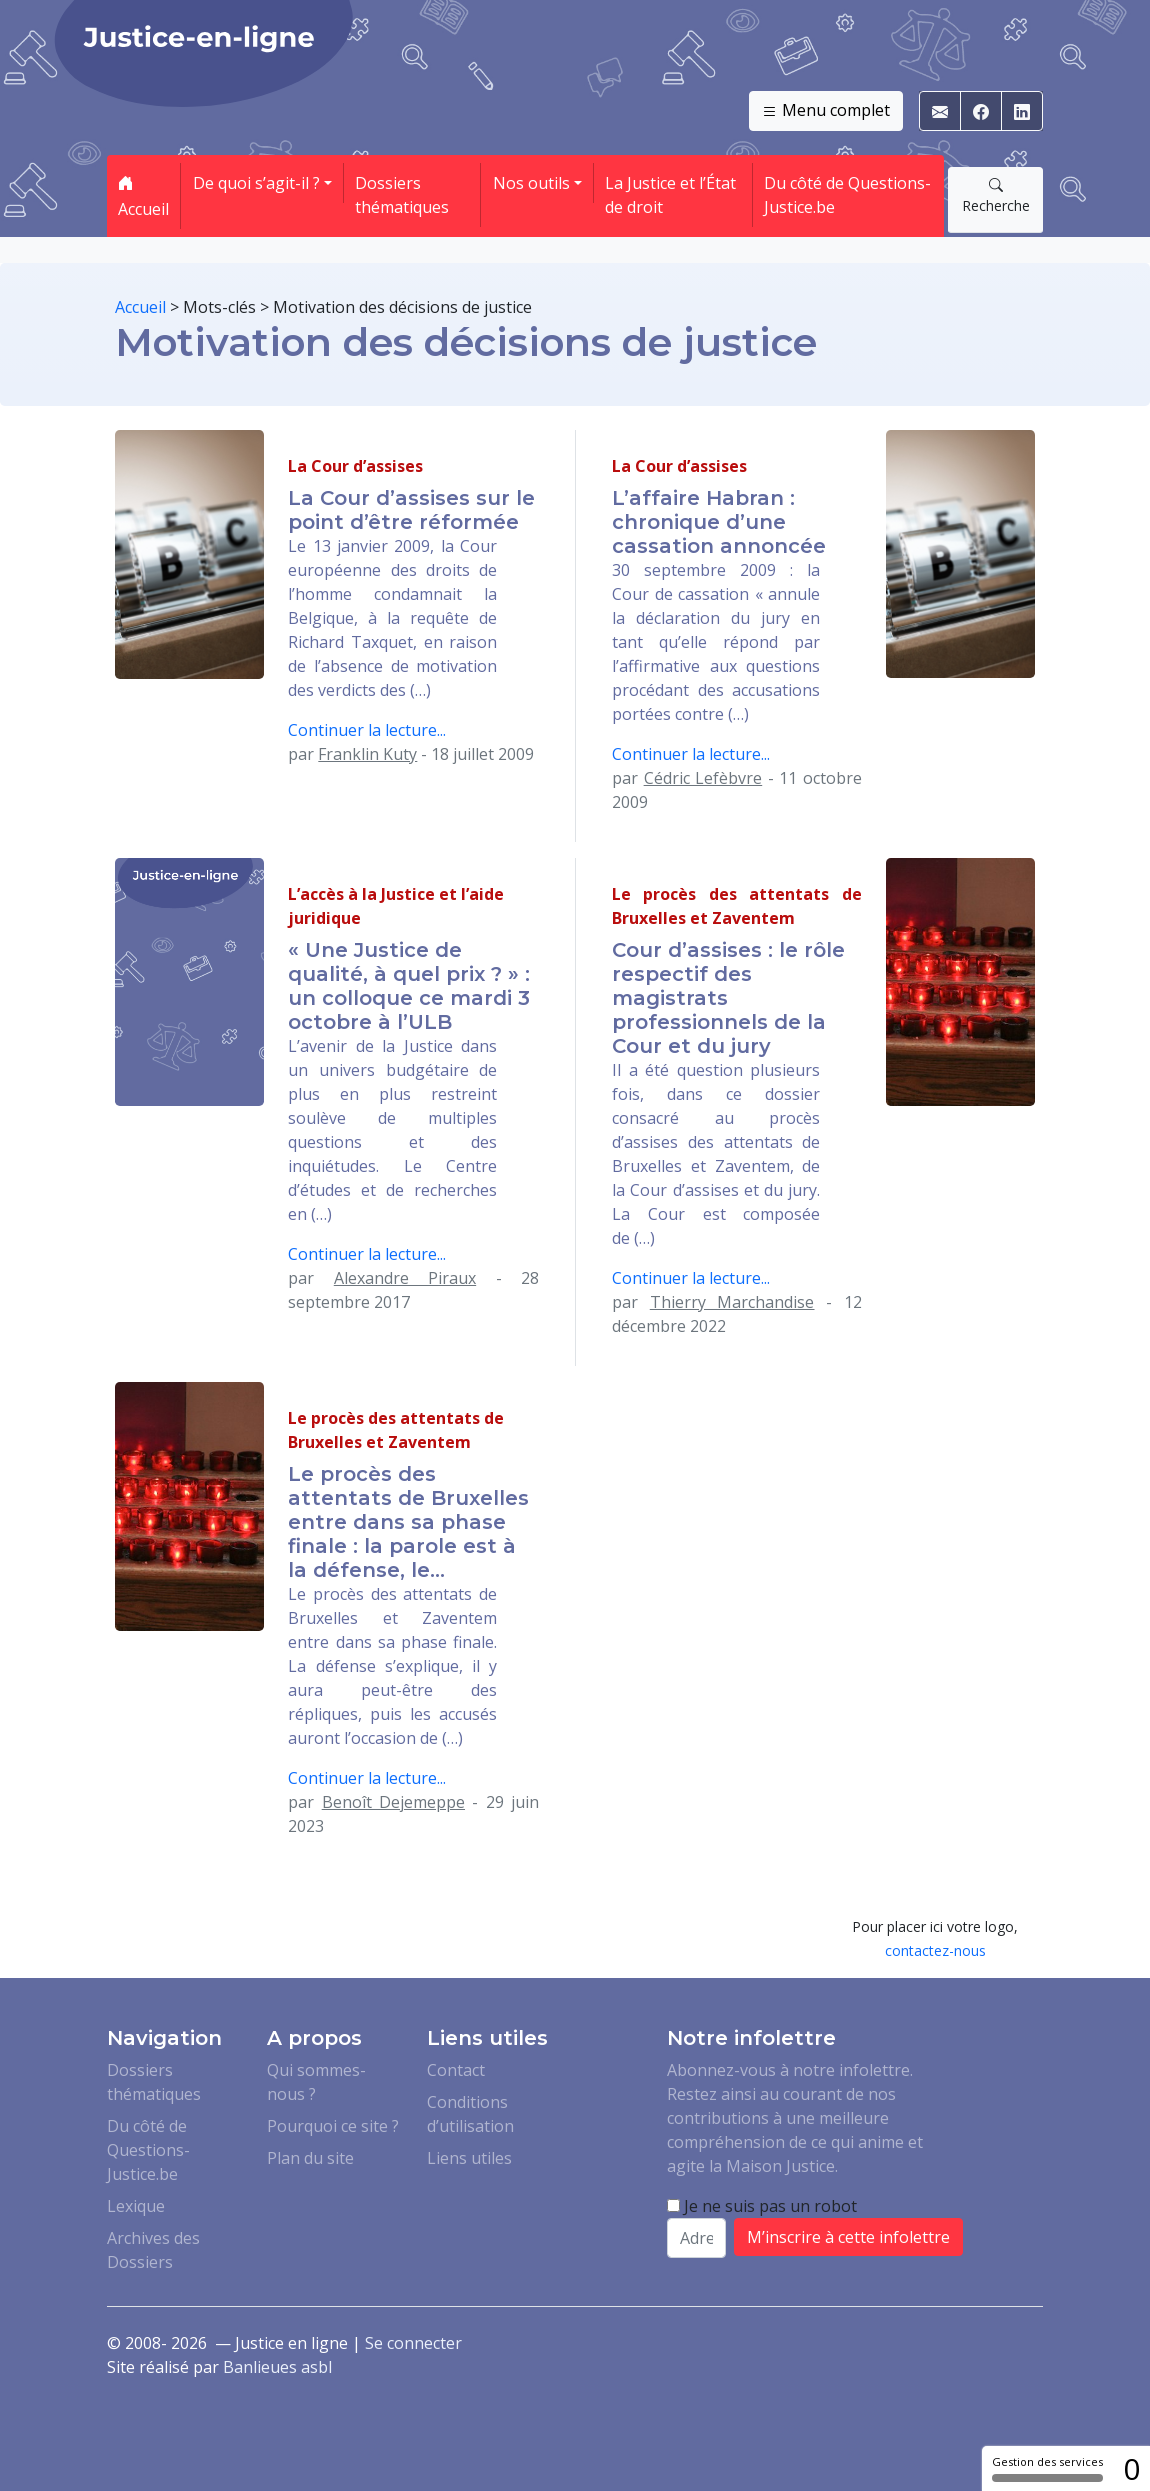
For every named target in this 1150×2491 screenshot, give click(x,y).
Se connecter (413, 2343)
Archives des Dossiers (153, 2250)
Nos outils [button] (531, 183)
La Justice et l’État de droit (670, 195)
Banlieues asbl (277, 2367)
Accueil (143, 196)
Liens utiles (469, 2158)
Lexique (136, 2206)
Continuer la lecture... (367, 730)
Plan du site (310, 2158)
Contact (456, 2070)
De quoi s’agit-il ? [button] (256, 183)
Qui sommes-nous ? (316, 2082)
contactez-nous (935, 1950)
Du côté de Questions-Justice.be (847, 195)
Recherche (996, 195)
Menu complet (826, 111)
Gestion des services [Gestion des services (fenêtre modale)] (1047, 2468)
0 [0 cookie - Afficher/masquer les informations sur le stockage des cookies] (1131, 2468)
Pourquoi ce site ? (333, 2126)
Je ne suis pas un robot (762, 2206)
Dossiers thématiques (402, 195)
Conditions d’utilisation (470, 2114)
